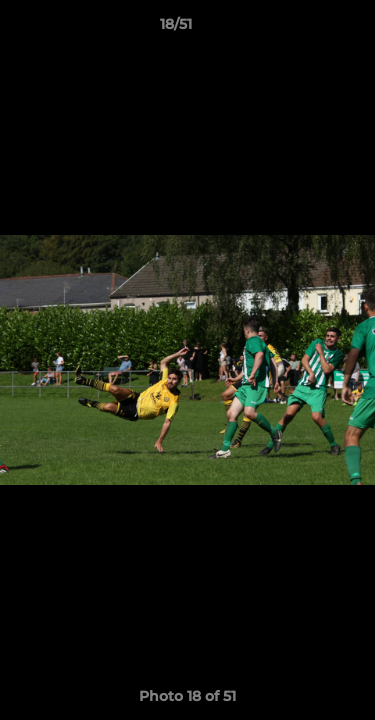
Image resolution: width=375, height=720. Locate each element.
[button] (303, 29)
